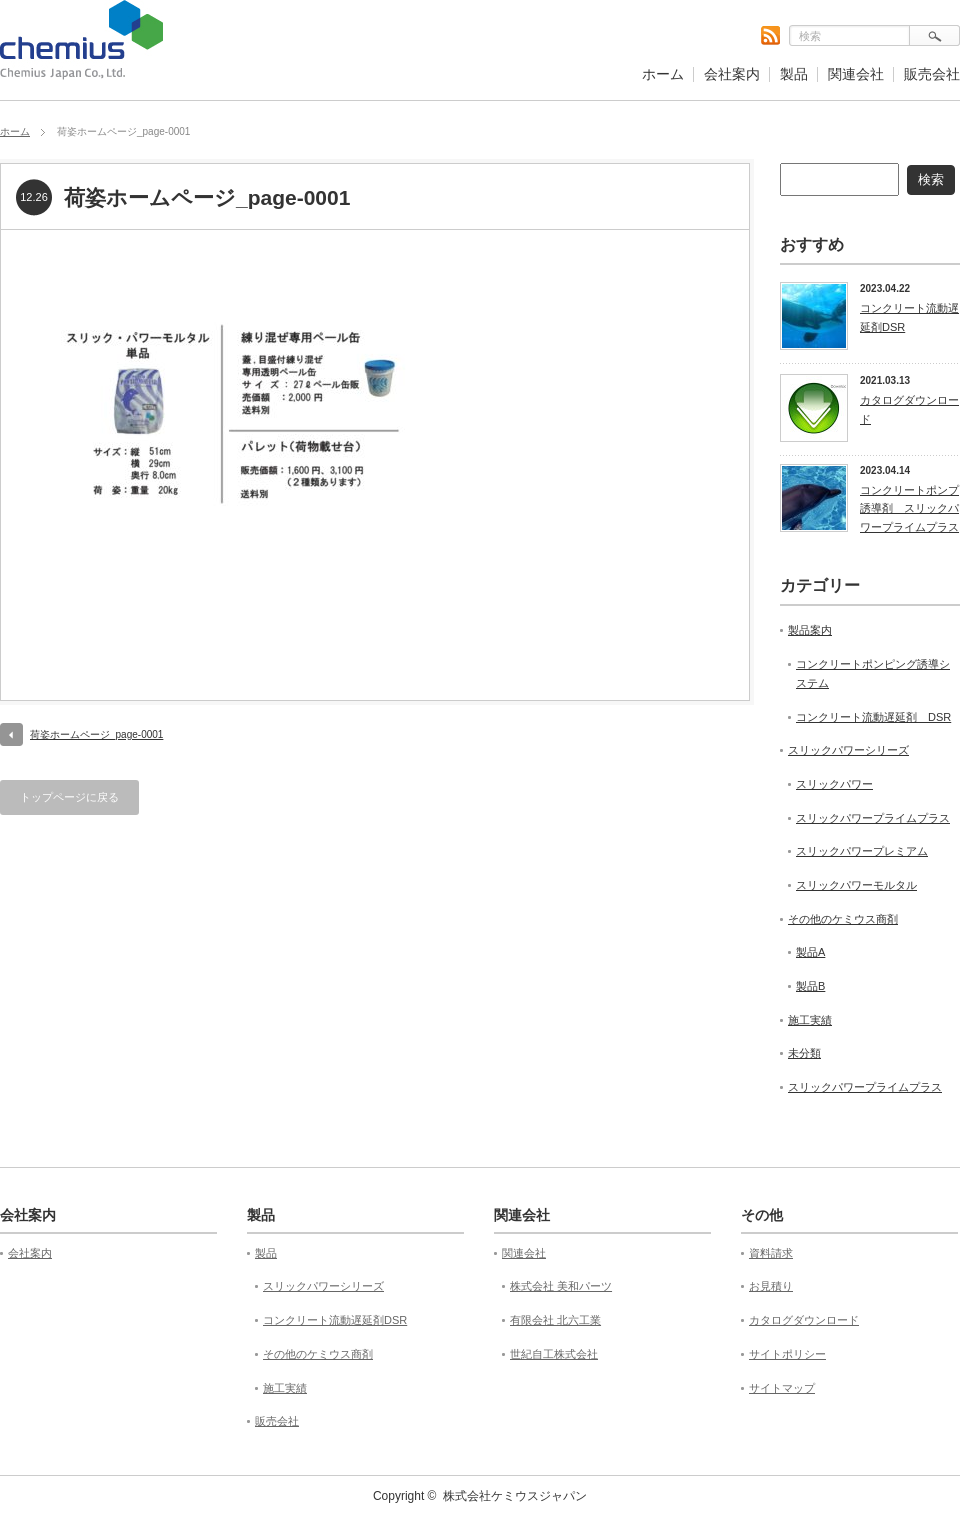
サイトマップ (782, 1388)
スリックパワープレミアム (862, 851)
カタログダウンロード (909, 409)
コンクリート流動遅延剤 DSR (873, 717)
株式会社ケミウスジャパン (515, 1496)
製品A (810, 952)
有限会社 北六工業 (555, 1320)
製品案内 (810, 630)
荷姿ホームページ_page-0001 (96, 734)
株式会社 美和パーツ (561, 1286)
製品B (810, 986)
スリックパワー (834, 784)
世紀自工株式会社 (554, 1354)
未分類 (804, 1053)
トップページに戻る (69, 797)
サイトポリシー (787, 1354)
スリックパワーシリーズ (848, 750)
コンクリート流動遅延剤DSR (909, 317)
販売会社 (932, 74)
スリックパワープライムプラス (873, 818)
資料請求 (771, 1253)
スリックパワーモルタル (856, 885)
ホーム (663, 74)
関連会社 (856, 74)
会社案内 (732, 74)
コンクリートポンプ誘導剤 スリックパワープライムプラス (909, 508)
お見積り (771, 1286)
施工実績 (810, 1020)
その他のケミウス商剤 (843, 919)
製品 (794, 74)
